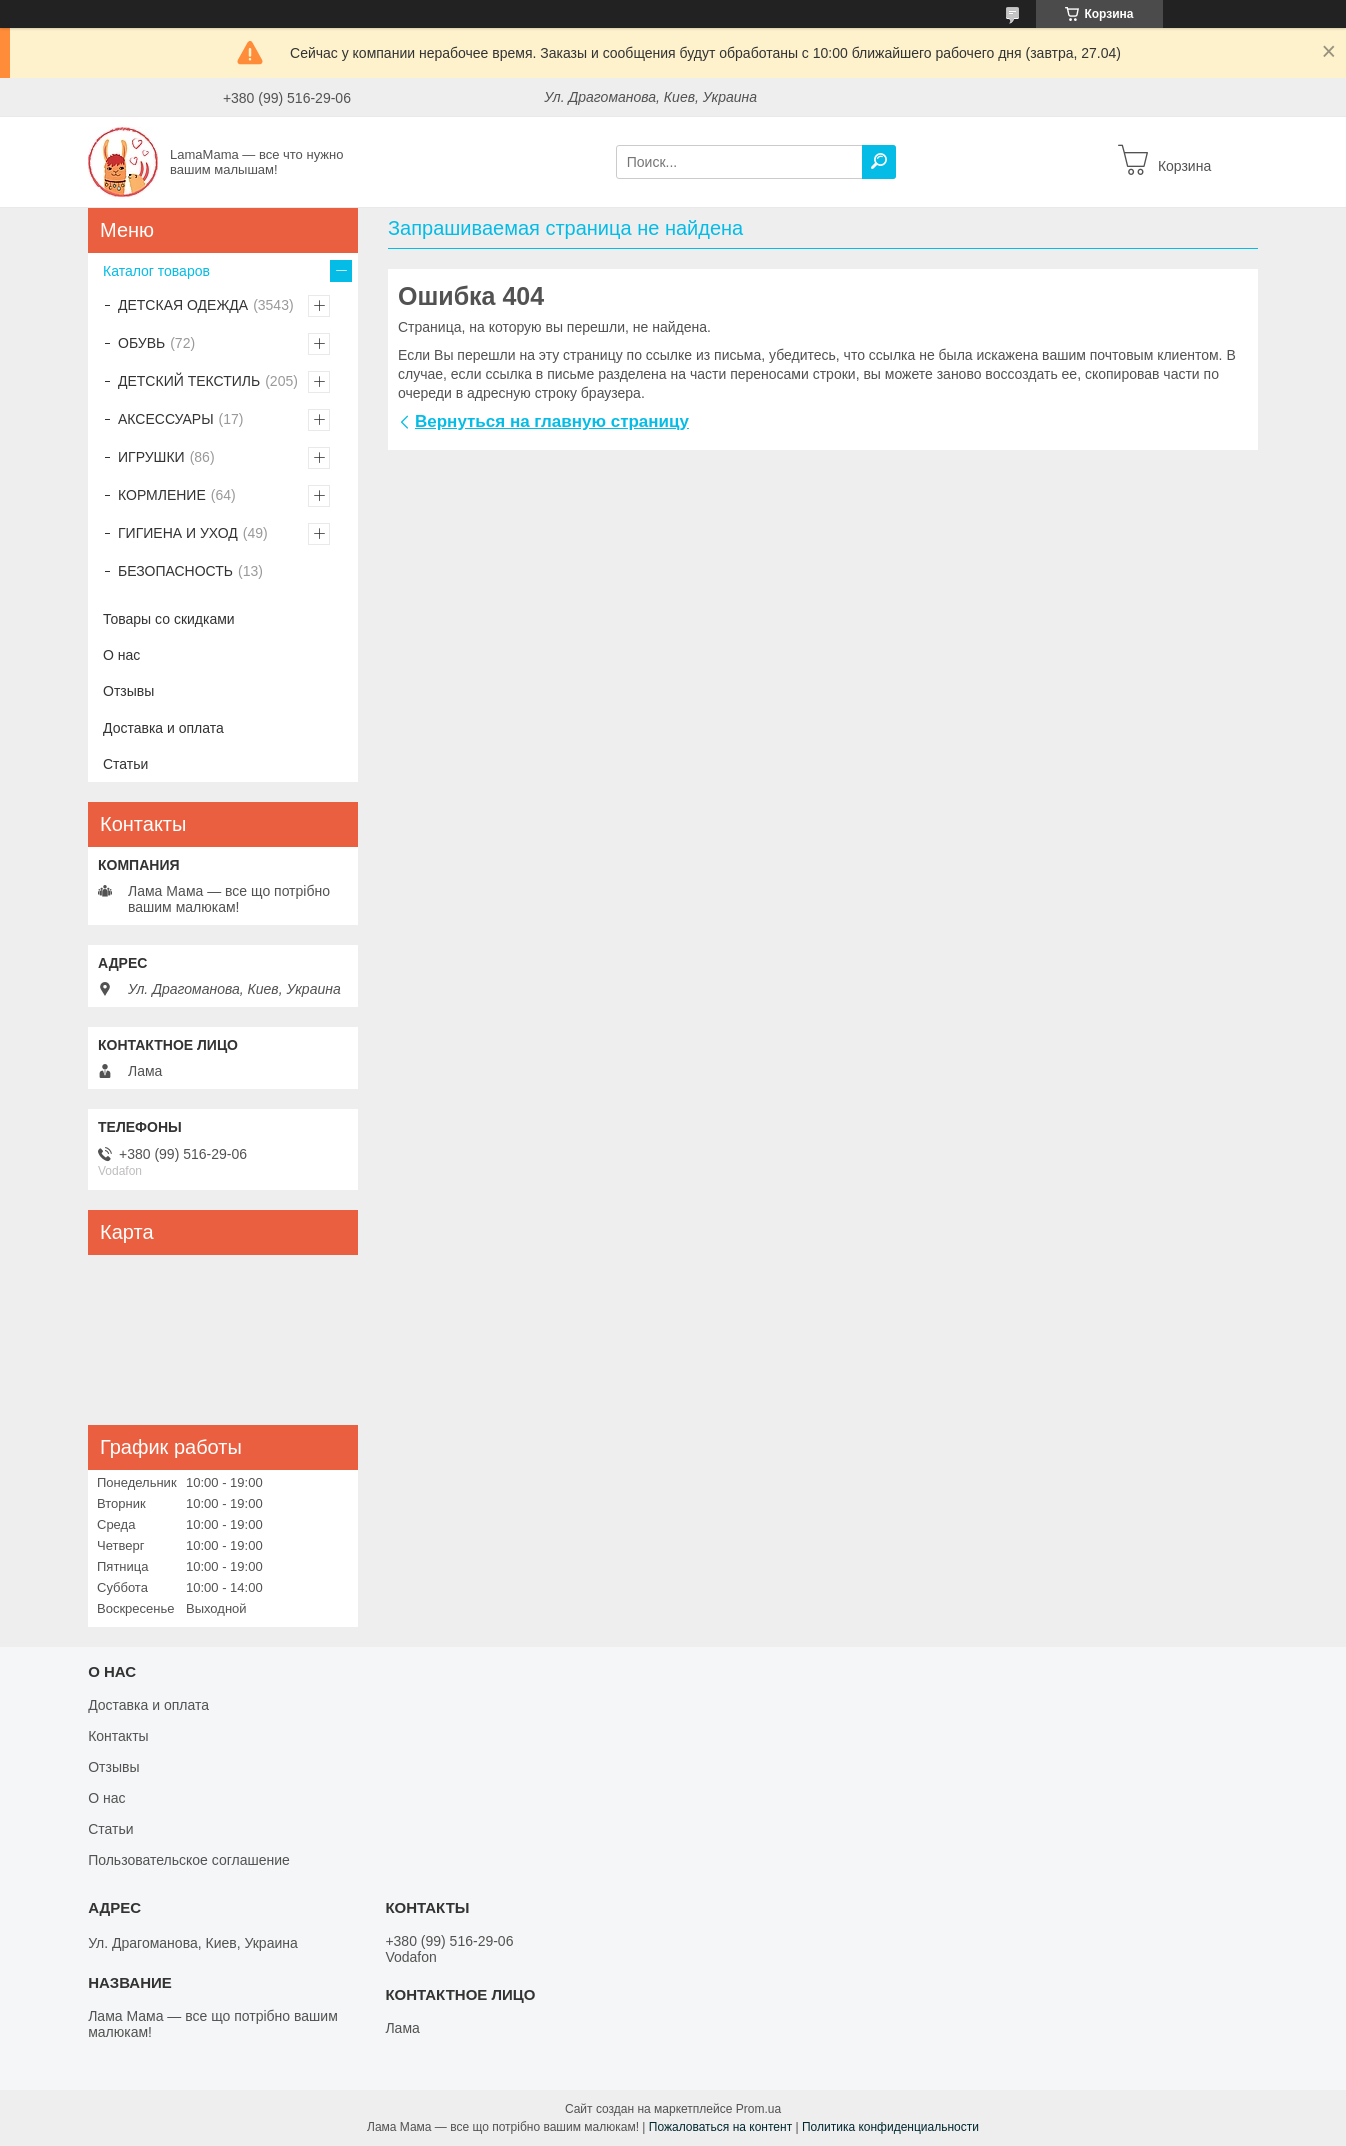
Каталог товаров (156, 271)
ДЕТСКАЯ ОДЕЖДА (183, 305)
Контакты (118, 1736)
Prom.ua (758, 2109)
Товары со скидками (169, 619)
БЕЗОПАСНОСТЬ (175, 571)
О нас (121, 655)
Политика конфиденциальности (890, 2127)
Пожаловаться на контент (720, 2127)
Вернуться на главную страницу (552, 421)
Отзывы (128, 691)
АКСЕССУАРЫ (166, 419)
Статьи (125, 764)
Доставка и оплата (163, 728)
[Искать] (879, 162)
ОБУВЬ (141, 343)
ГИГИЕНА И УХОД (178, 533)
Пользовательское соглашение (189, 1860)
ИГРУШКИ (151, 457)
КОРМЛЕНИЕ (162, 495)
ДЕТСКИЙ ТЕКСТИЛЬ (189, 381)
